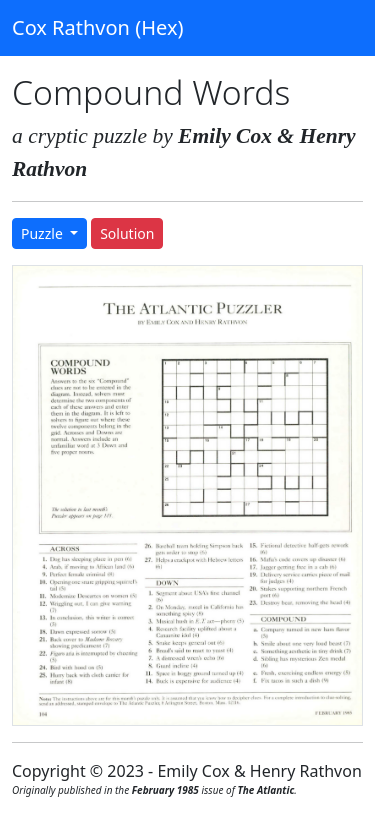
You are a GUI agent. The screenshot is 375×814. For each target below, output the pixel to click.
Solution (127, 233)
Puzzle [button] (43, 233)
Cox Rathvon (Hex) (97, 27)
